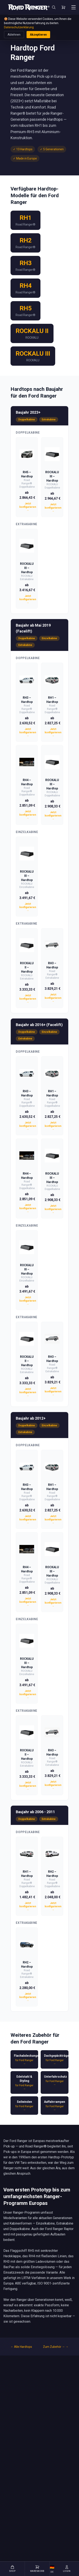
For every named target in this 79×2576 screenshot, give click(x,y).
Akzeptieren (38, 34)
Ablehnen (14, 34)
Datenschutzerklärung (19, 27)
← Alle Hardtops (21, 2346)
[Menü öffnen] (73, 7)
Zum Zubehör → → (55, 2346)
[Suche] (54, 7)
